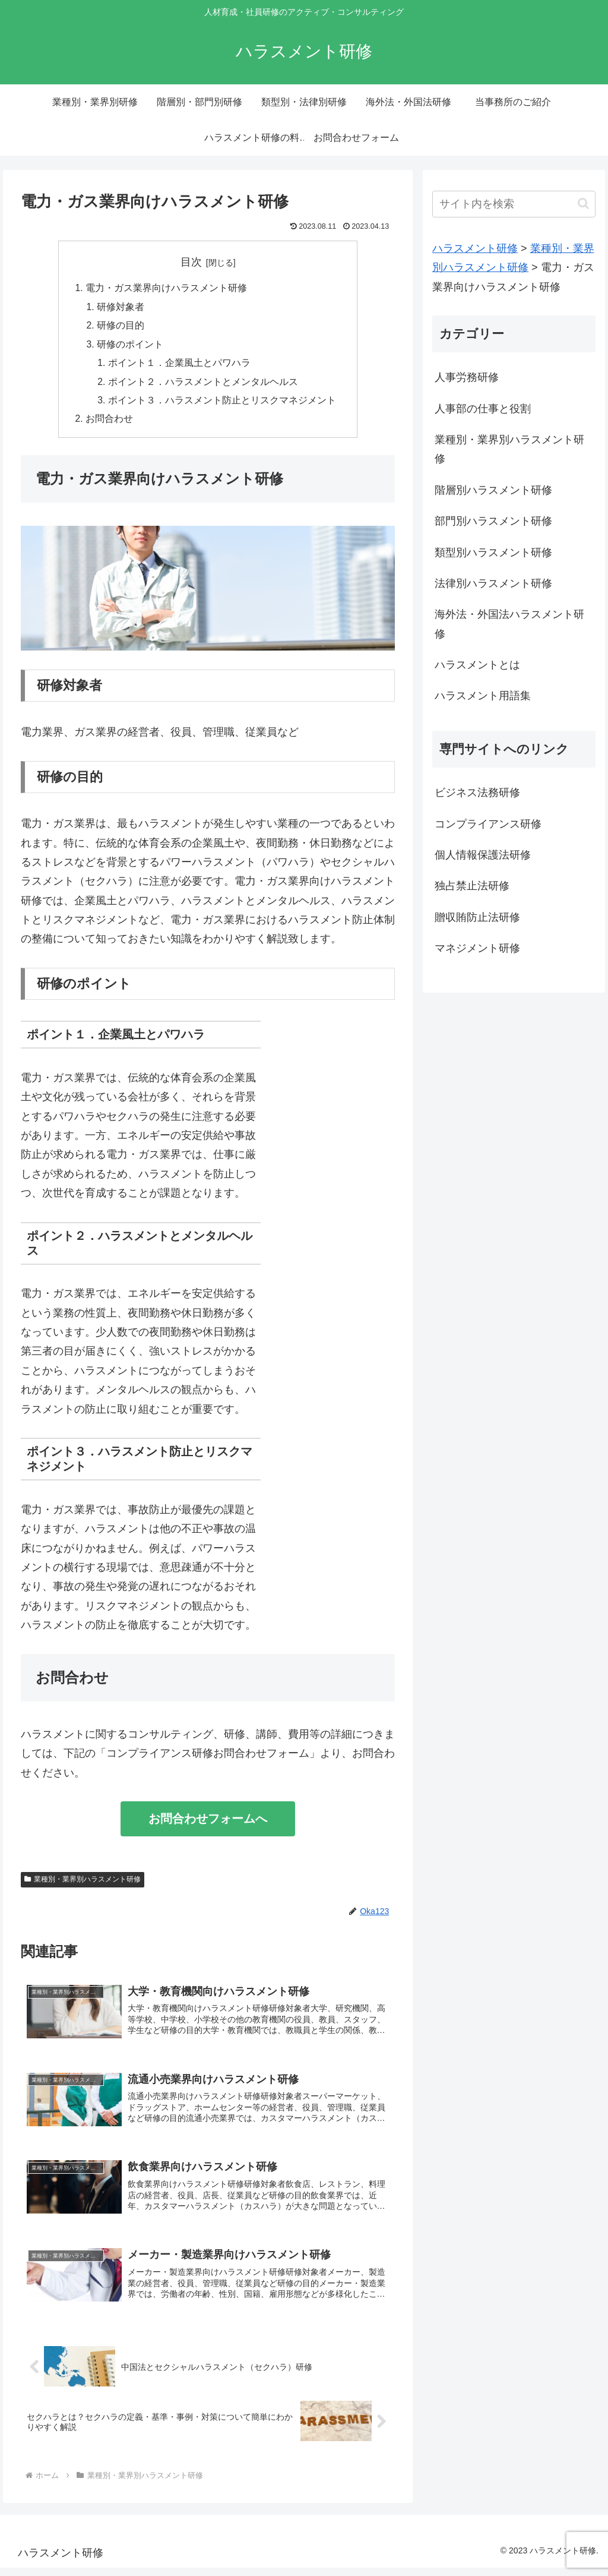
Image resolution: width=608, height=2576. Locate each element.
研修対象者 (120, 307)
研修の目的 (120, 326)
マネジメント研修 (477, 948)
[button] (583, 203)
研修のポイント (130, 346)
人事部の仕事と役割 (483, 409)
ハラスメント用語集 (483, 696)
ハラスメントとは (477, 665)
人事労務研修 (467, 377)
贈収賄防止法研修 (477, 917)
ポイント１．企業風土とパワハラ (179, 365)
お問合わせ (109, 423)
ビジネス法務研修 (477, 792)
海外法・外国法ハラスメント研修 (509, 623)
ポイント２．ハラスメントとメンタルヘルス (203, 385)
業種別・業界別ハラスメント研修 (82, 1884)
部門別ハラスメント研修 (493, 521)
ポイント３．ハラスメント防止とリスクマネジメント (222, 404)
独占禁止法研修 (472, 886)
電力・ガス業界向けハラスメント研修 (166, 288)
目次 (191, 262)
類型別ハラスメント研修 (493, 552)
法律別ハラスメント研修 (493, 583)
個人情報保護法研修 (483, 855)
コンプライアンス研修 (488, 824)
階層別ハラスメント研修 (493, 490)
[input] (513, 204)
